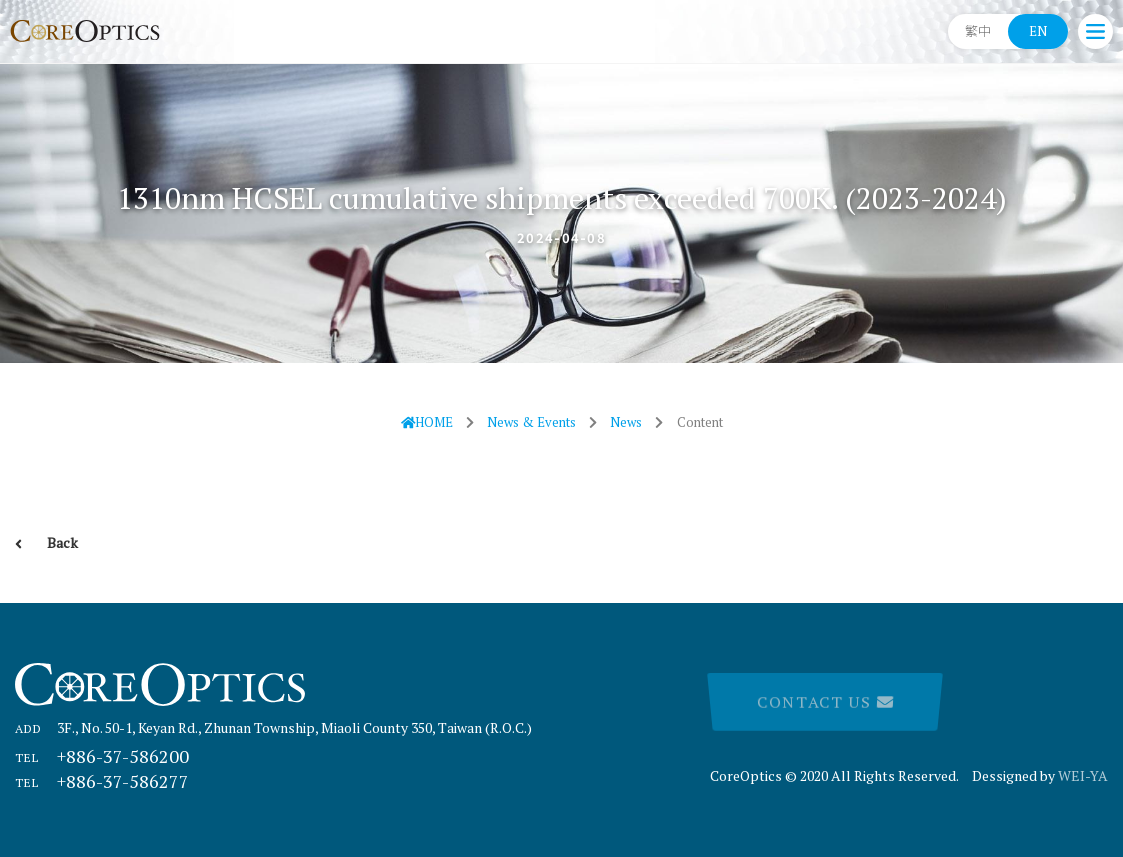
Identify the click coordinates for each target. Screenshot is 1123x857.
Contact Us (825, 703)
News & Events (531, 422)
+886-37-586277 (102, 781)
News (626, 422)
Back (46, 542)
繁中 (978, 31)
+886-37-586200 (102, 756)
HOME (427, 422)
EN (1038, 31)
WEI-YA (1083, 775)
